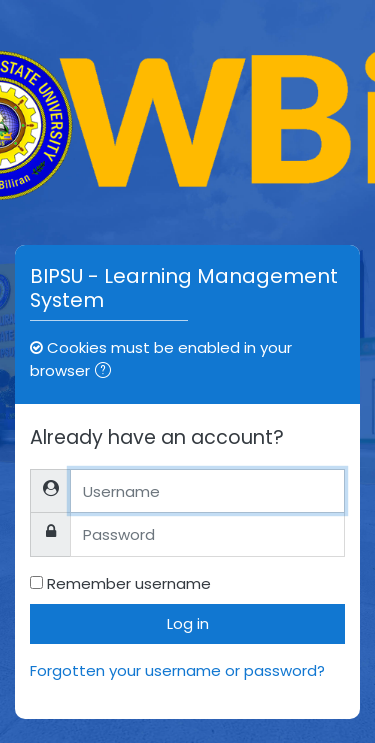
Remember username (129, 583)
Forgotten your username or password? (177, 670)
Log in (188, 623)
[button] (107, 372)
